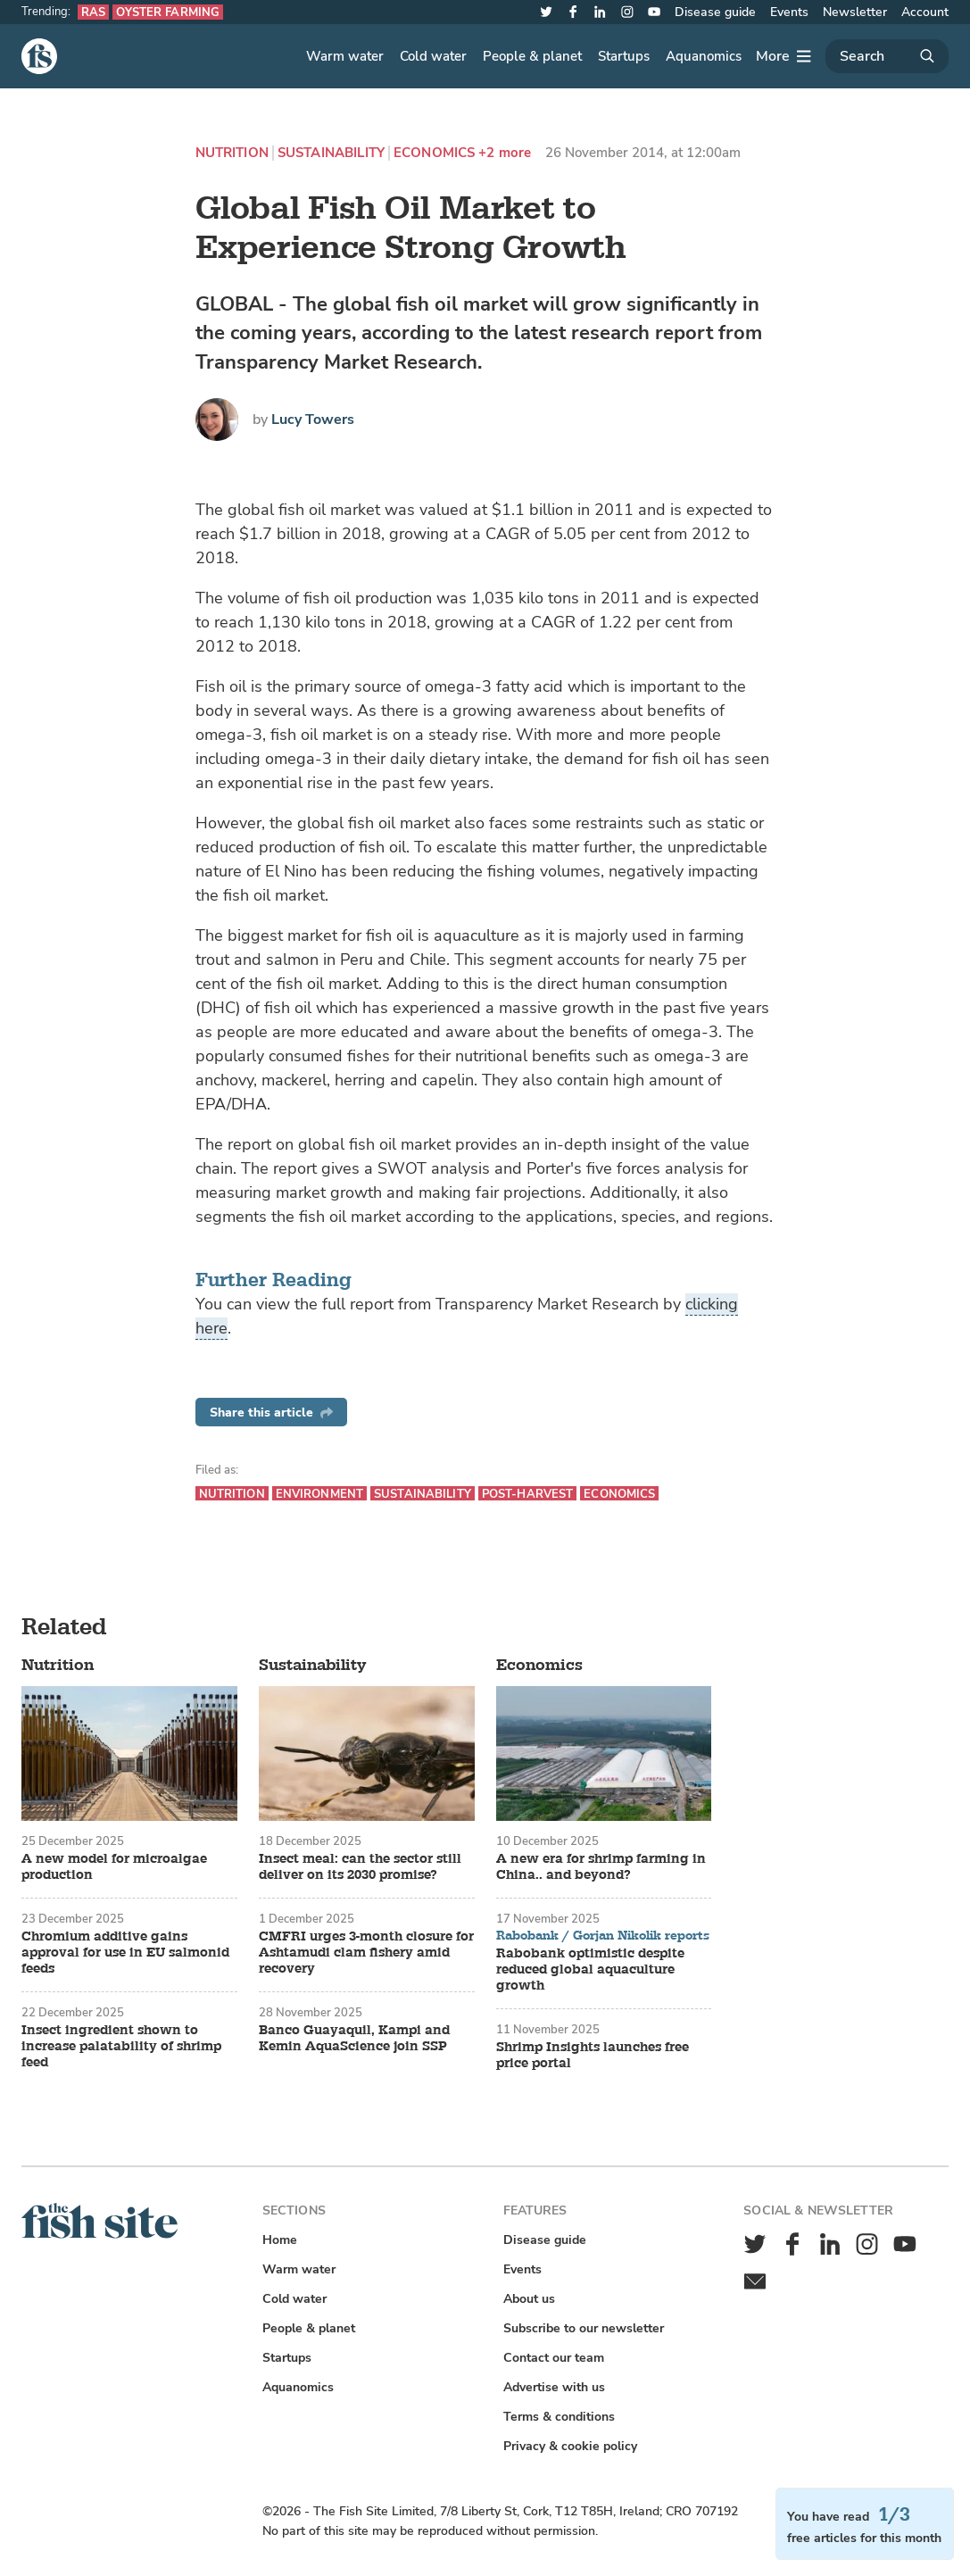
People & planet (532, 56)
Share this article (271, 1412)
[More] (783, 56)
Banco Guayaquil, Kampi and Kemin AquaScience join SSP (354, 2039)
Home (279, 2239)
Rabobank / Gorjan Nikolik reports (602, 1936)
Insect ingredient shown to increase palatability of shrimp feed (121, 2047)
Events (789, 12)
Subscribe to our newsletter (583, 2328)
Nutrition (232, 153)
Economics (434, 153)
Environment (319, 1493)
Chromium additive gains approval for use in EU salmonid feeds (125, 1953)
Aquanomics (704, 56)
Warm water (345, 56)
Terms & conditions (559, 2416)
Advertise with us (554, 2387)
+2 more (504, 153)
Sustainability (331, 153)
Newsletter (855, 12)
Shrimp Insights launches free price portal (592, 2056)
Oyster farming (168, 12)
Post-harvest (528, 1493)
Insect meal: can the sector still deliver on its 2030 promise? (360, 1867)
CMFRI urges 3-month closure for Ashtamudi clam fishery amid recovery (366, 1953)
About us (529, 2298)
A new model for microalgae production (114, 1867)
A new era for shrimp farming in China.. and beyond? (601, 1867)
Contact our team (553, 2357)
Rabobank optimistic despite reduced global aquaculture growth (590, 1970)
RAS (93, 12)
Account (925, 12)
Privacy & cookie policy (570, 2446)
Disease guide (715, 12)
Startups (624, 56)
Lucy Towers (312, 419)
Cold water (433, 56)
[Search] (887, 56)
